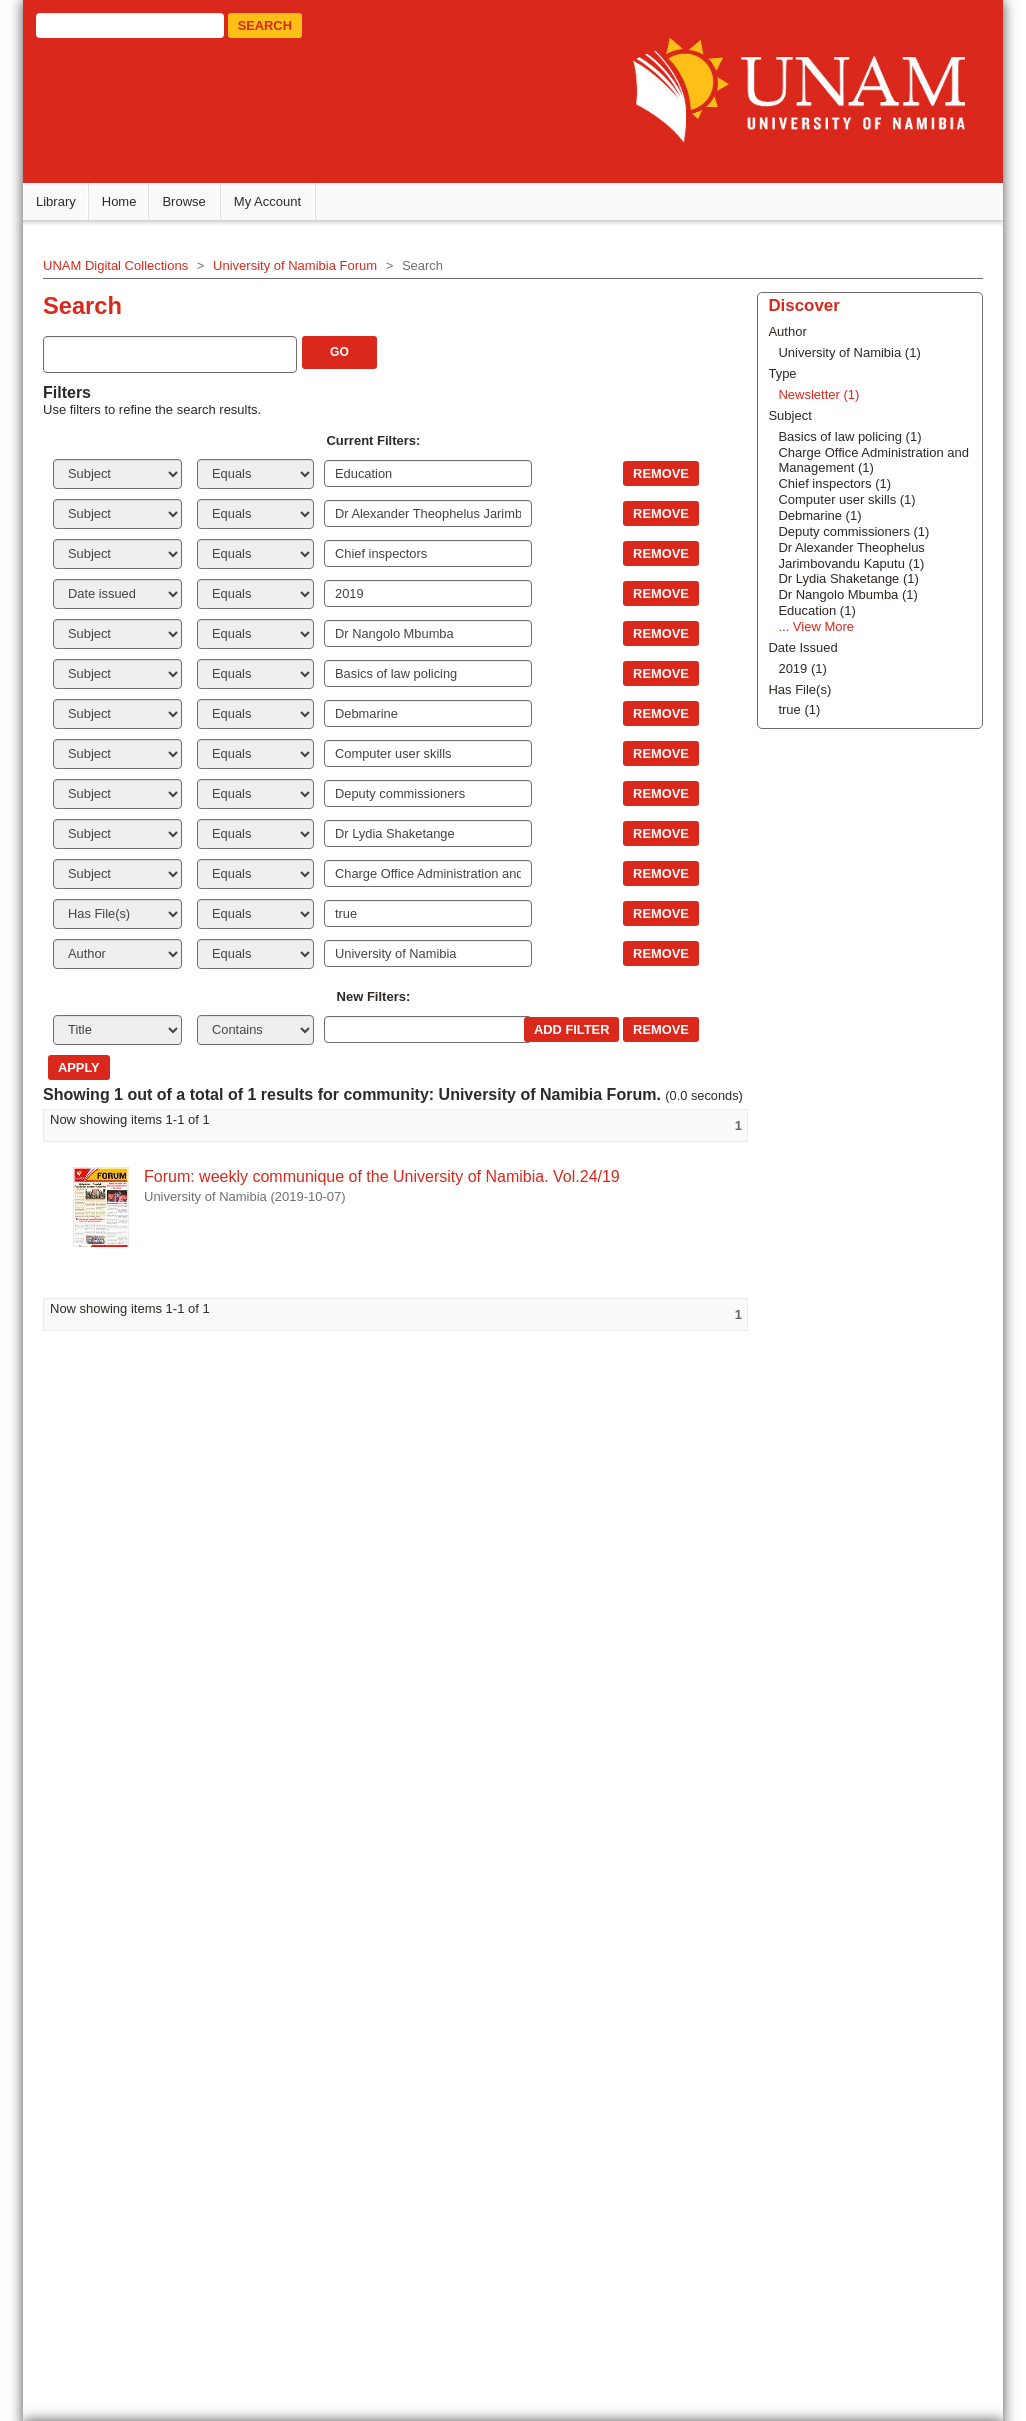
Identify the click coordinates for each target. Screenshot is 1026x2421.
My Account (277, 204)
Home (129, 204)
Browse (194, 204)
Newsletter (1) (791, 1499)
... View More (789, 1731)
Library (66, 204)
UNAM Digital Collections (125, 268)
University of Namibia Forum (305, 268)
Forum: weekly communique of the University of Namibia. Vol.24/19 (392, 1199)
